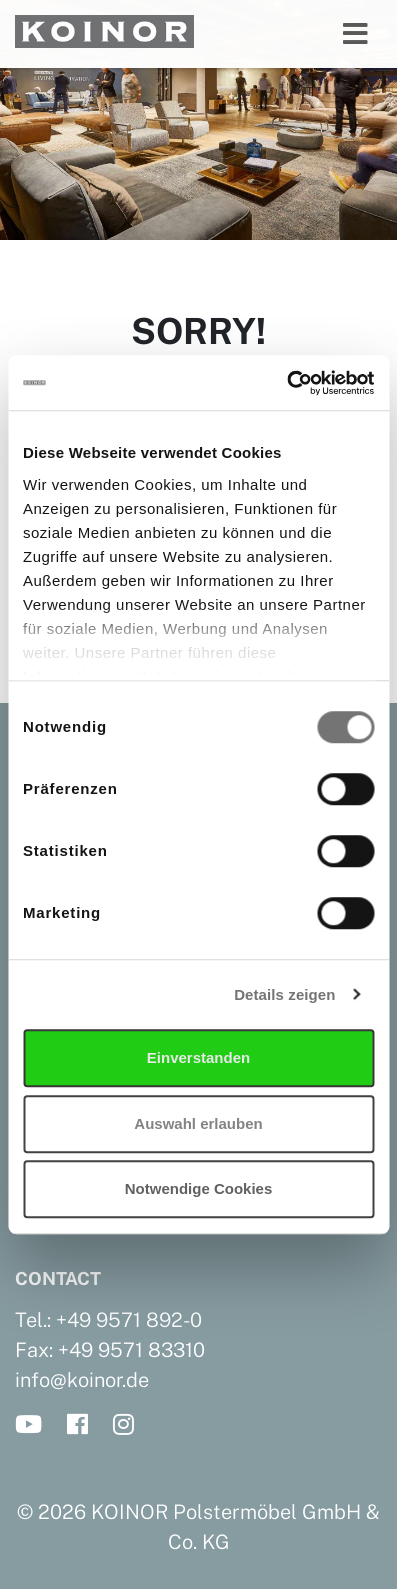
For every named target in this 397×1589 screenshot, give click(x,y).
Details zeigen (284, 994)
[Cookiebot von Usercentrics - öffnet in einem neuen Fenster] (286, 383)
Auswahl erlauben (198, 1123)
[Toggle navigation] (355, 34)
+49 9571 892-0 (129, 1320)
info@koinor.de (82, 1380)
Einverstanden (198, 1057)
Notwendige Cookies (199, 1188)
